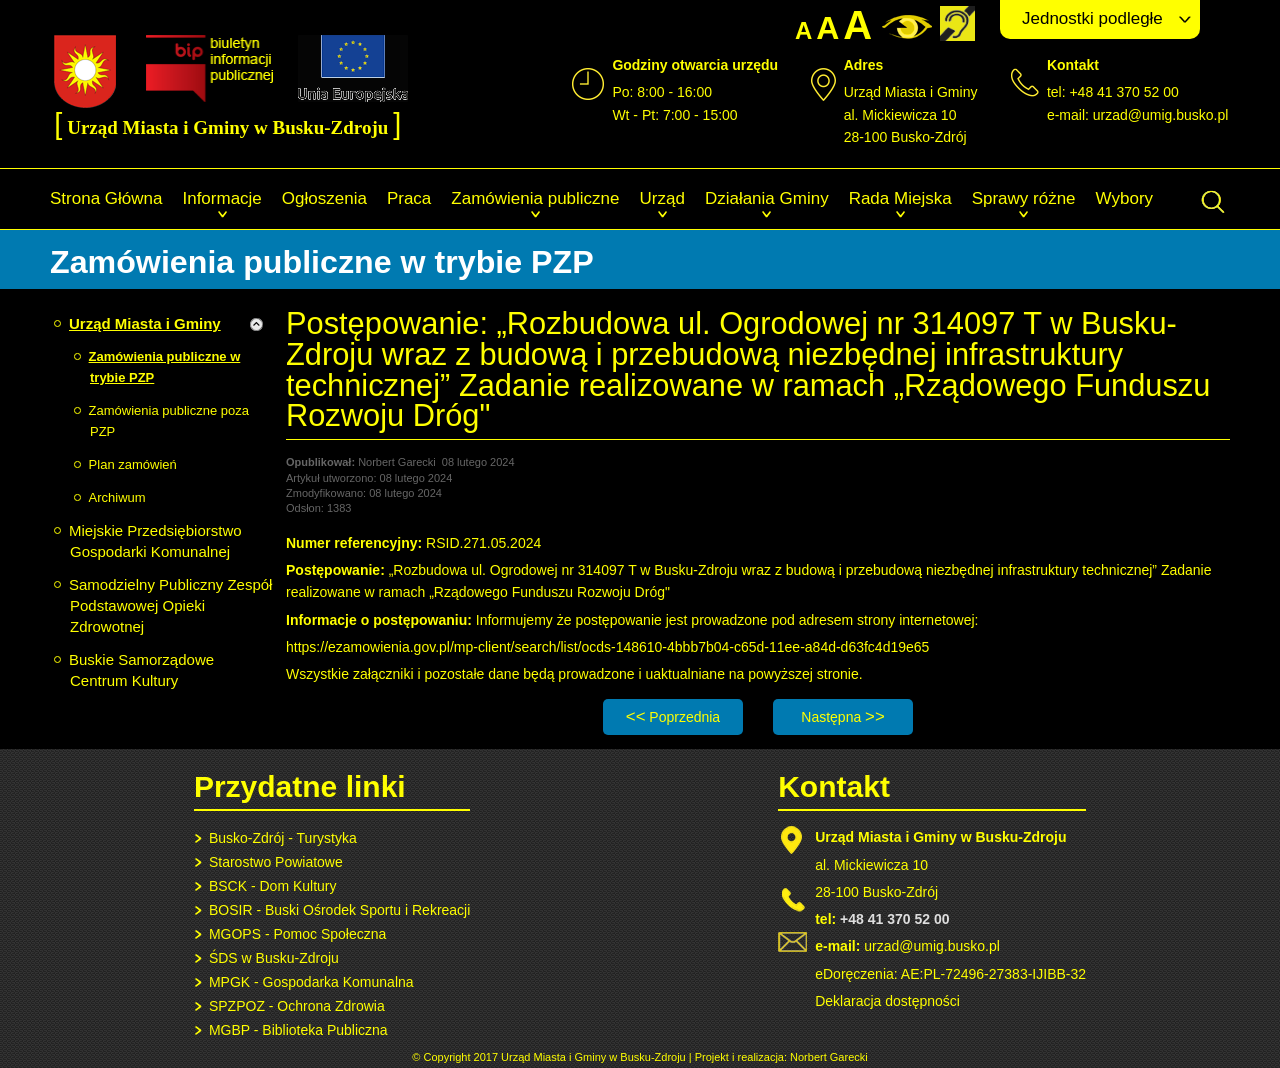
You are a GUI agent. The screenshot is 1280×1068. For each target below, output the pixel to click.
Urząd (662, 198)
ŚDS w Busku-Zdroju (274, 958)
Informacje (221, 198)
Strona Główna (106, 198)
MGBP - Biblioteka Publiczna (298, 1030)
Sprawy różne (1024, 198)
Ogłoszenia (324, 198)
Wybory (1124, 198)
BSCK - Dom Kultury (273, 886)
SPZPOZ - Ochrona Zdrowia (297, 1006)
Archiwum (117, 497)
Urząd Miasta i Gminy (145, 323)
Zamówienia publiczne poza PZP (169, 421)
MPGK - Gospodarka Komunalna (311, 982)
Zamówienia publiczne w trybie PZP (165, 367)
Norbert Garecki (829, 1057)
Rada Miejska (900, 198)
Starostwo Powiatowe (276, 862)
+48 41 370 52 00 (894, 919)
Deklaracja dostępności (887, 1001)
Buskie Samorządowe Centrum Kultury (141, 670)
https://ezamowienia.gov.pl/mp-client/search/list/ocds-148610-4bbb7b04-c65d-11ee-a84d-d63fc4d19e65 (607, 647)
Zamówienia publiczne (535, 198)
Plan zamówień (133, 464)
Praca (409, 198)
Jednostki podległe (1092, 18)
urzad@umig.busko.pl (1161, 115)
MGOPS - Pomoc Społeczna (297, 934)
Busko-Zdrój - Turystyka (283, 838)
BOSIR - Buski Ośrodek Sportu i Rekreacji (339, 910)
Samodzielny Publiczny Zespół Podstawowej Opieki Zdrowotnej (170, 605)
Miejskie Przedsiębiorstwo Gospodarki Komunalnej (155, 541)
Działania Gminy (767, 198)
